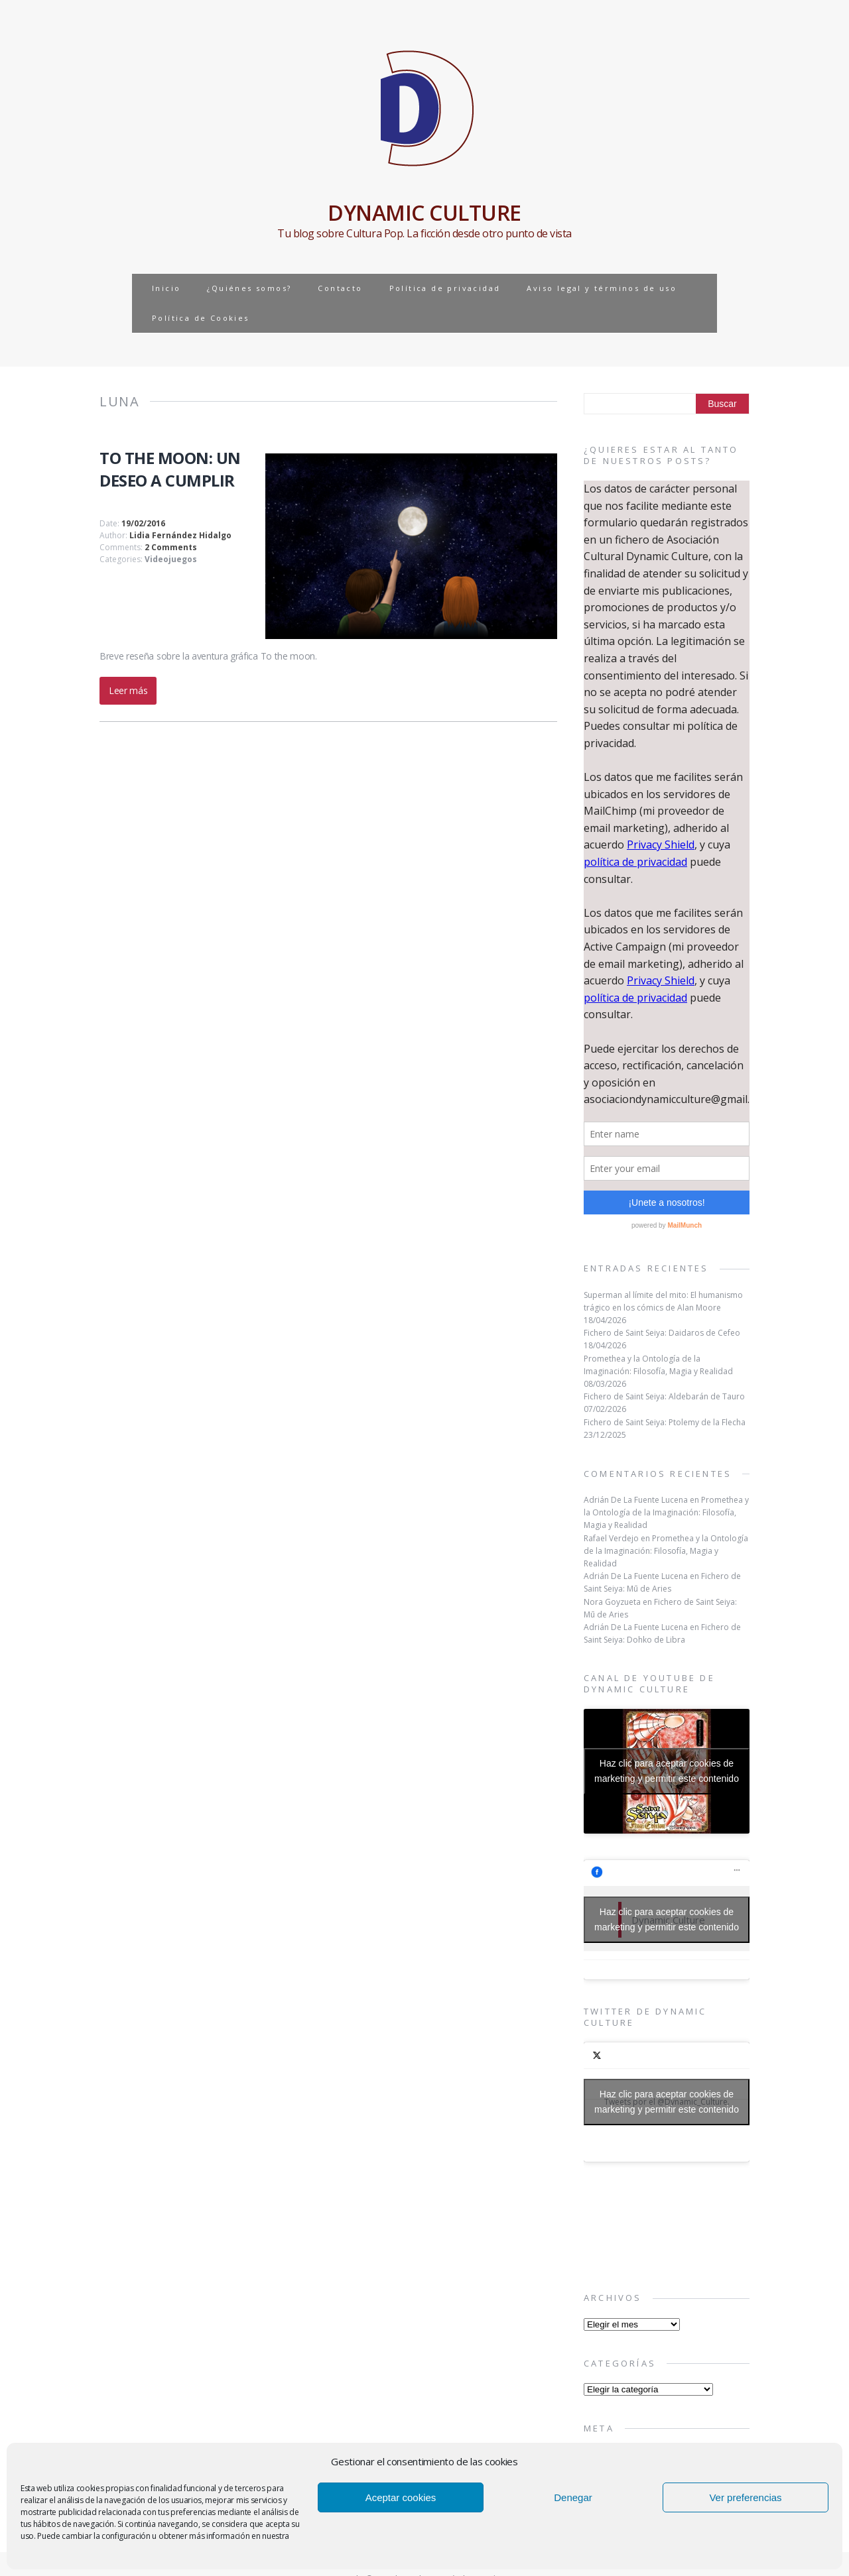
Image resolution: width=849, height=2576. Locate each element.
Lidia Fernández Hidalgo (180, 535)
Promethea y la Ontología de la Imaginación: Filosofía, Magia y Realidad (666, 1512)
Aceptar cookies (400, 2497)
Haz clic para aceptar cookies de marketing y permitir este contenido (666, 1771)
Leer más (128, 690)
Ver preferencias (745, 2497)
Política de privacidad (445, 288)
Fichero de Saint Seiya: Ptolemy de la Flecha (665, 1422)
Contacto (340, 288)
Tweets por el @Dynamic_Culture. (667, 2102)
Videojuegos (171, 559)
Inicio (166, 288)
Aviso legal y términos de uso (602, 288)
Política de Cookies (200, 318)
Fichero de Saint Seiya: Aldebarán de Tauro (664, 1396)
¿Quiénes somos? (249, 288)
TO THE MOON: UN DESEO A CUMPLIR (170, 469)
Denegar (573, 2497)
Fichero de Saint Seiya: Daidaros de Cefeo (662, 1332)
